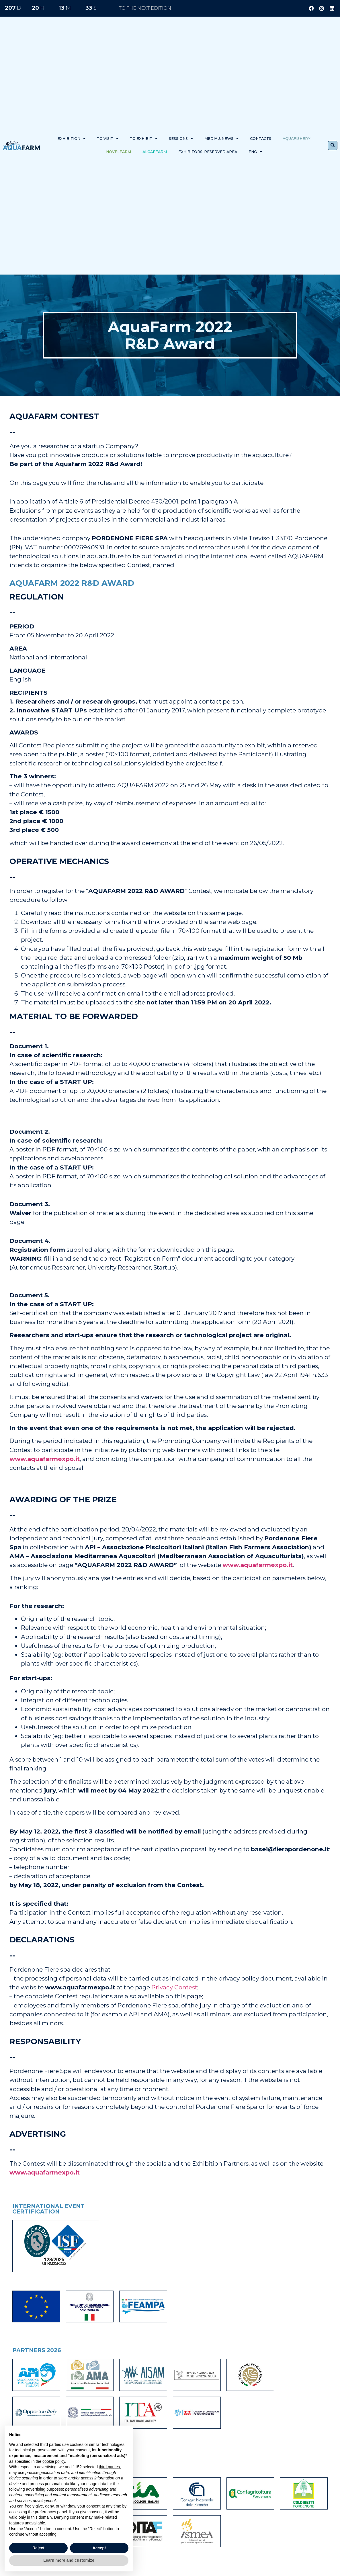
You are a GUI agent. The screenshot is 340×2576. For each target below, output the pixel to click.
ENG (255, 152)
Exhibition (71, 139)
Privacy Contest (174, 1987)
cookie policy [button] (53, 2461)
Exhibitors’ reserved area (207, 152)
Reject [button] (38, 2548)
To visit (107, 139)
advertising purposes (44, 2489)
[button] (332, 145)
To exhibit (143, 139)
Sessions (181, 139)
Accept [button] (99, 2548)
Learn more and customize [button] (68, 2560)
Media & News (221, 139)
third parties (109, 2467)
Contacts (260, 138)
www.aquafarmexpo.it (44, 1458)
